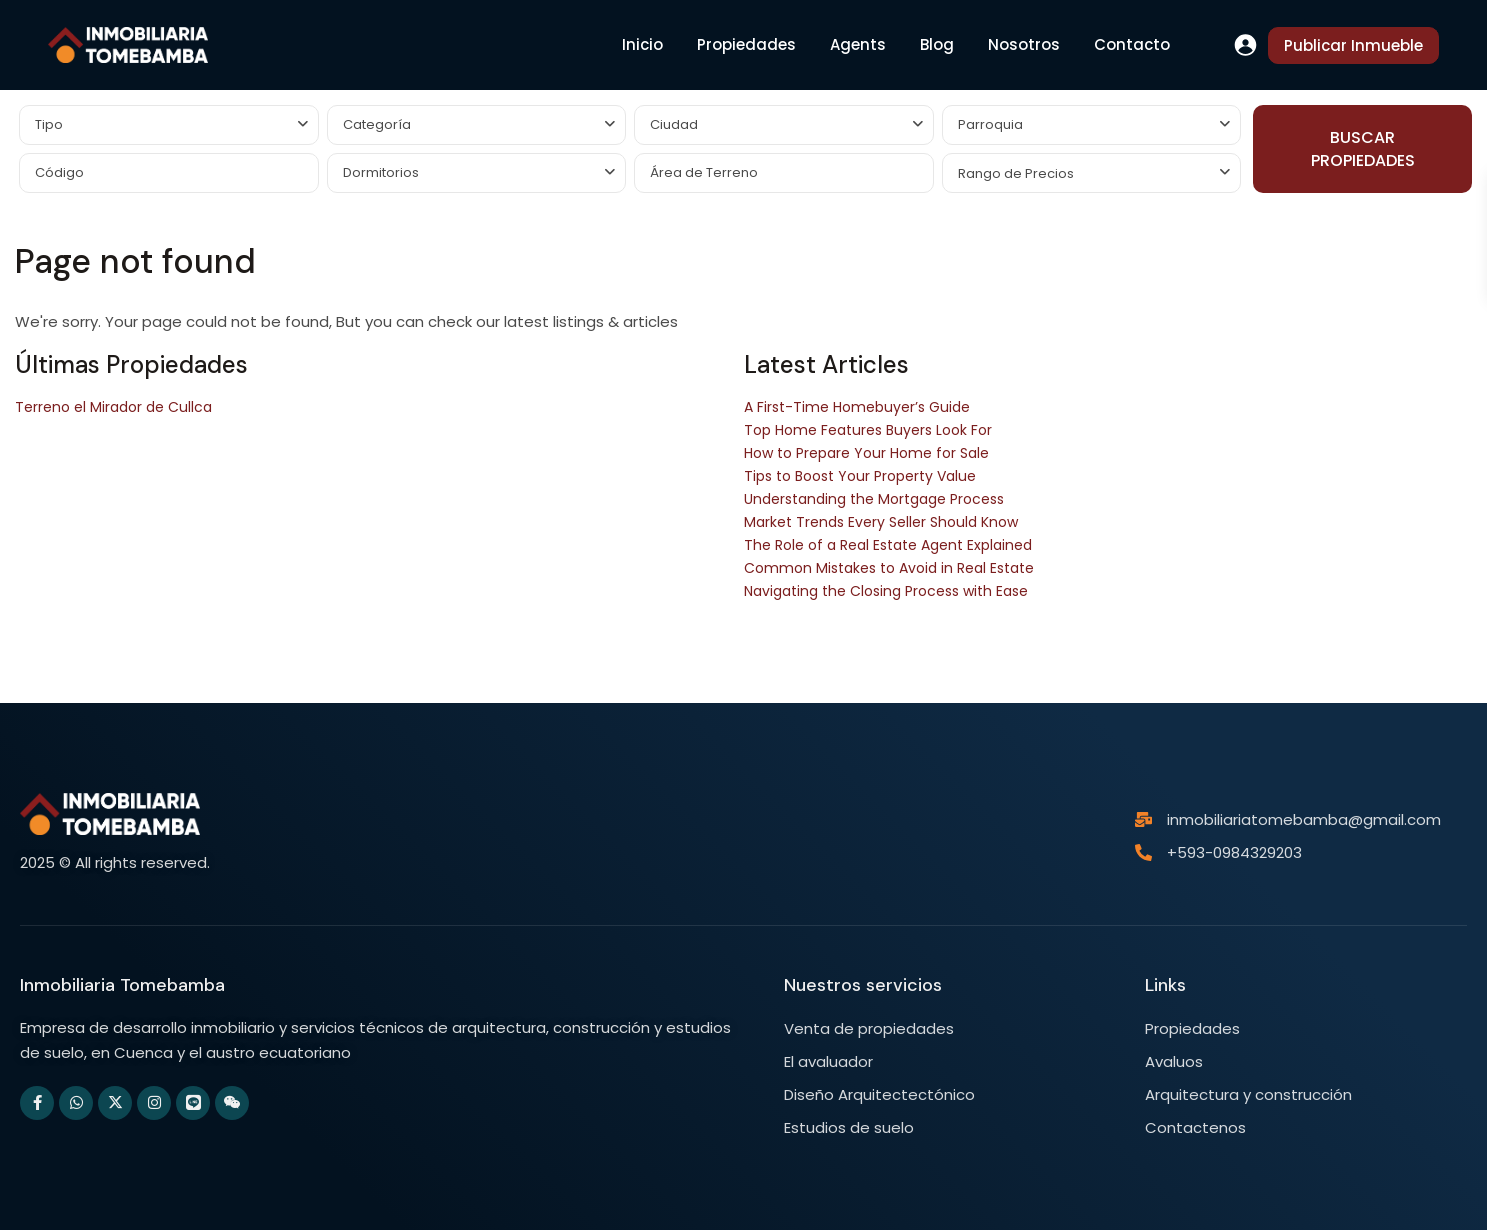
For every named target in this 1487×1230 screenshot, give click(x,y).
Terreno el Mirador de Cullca (113, 407)
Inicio (642, 44)
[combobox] (169, 125)
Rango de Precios (1016, 173)
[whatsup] (76, 1103)
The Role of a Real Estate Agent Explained (888, 545)
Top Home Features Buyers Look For (868, 430)
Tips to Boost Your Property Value (860, 476)
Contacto (1132, 44)
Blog (937, 44)
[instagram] (154, 1103)
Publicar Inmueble (1353, 45)
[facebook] (37, 1103)
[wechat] (232, 1103)
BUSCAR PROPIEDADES (1363, 149)
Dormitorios (381, 172)
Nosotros (1024, 44)
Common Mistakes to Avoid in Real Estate (889, 568)
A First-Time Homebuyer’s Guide (857, 407)
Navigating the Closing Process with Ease (886, 591)
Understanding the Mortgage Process (874, 499)
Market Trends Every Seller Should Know (881, 522)
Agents (858, 44)
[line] (193, 1103)
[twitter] (115, 1103)
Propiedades (746, 44)
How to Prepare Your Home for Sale (866, 453)
